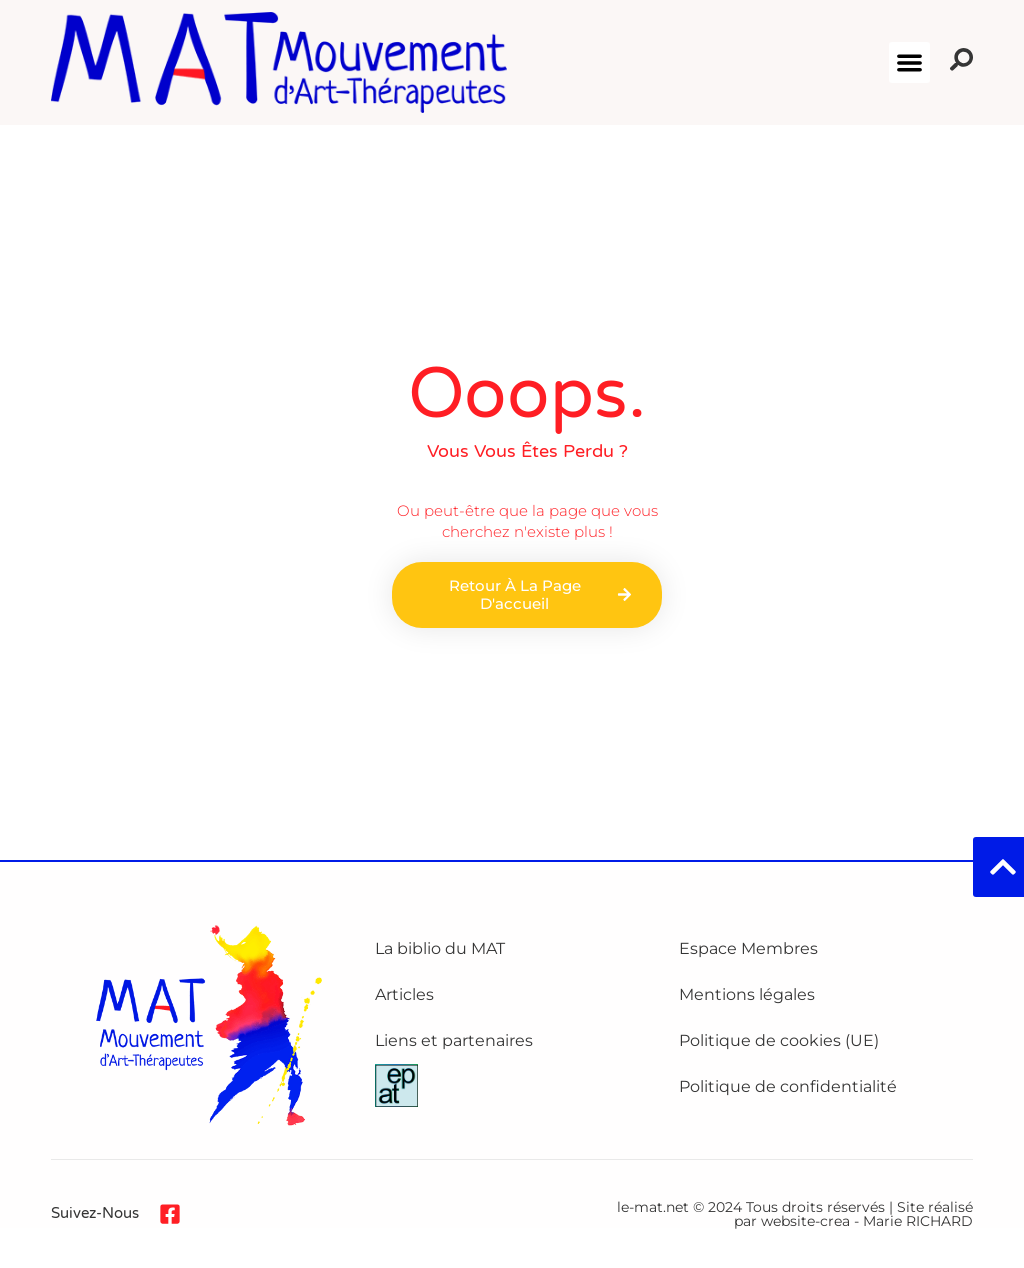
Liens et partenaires (454, 1040)
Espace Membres (748, 948)
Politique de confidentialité (788, 1086)
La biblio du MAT (440, 948)
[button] (909, 62)
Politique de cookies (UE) (779, 1040)
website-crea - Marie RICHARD (867, 1221)
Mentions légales (747, 994)
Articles (404, 994)
